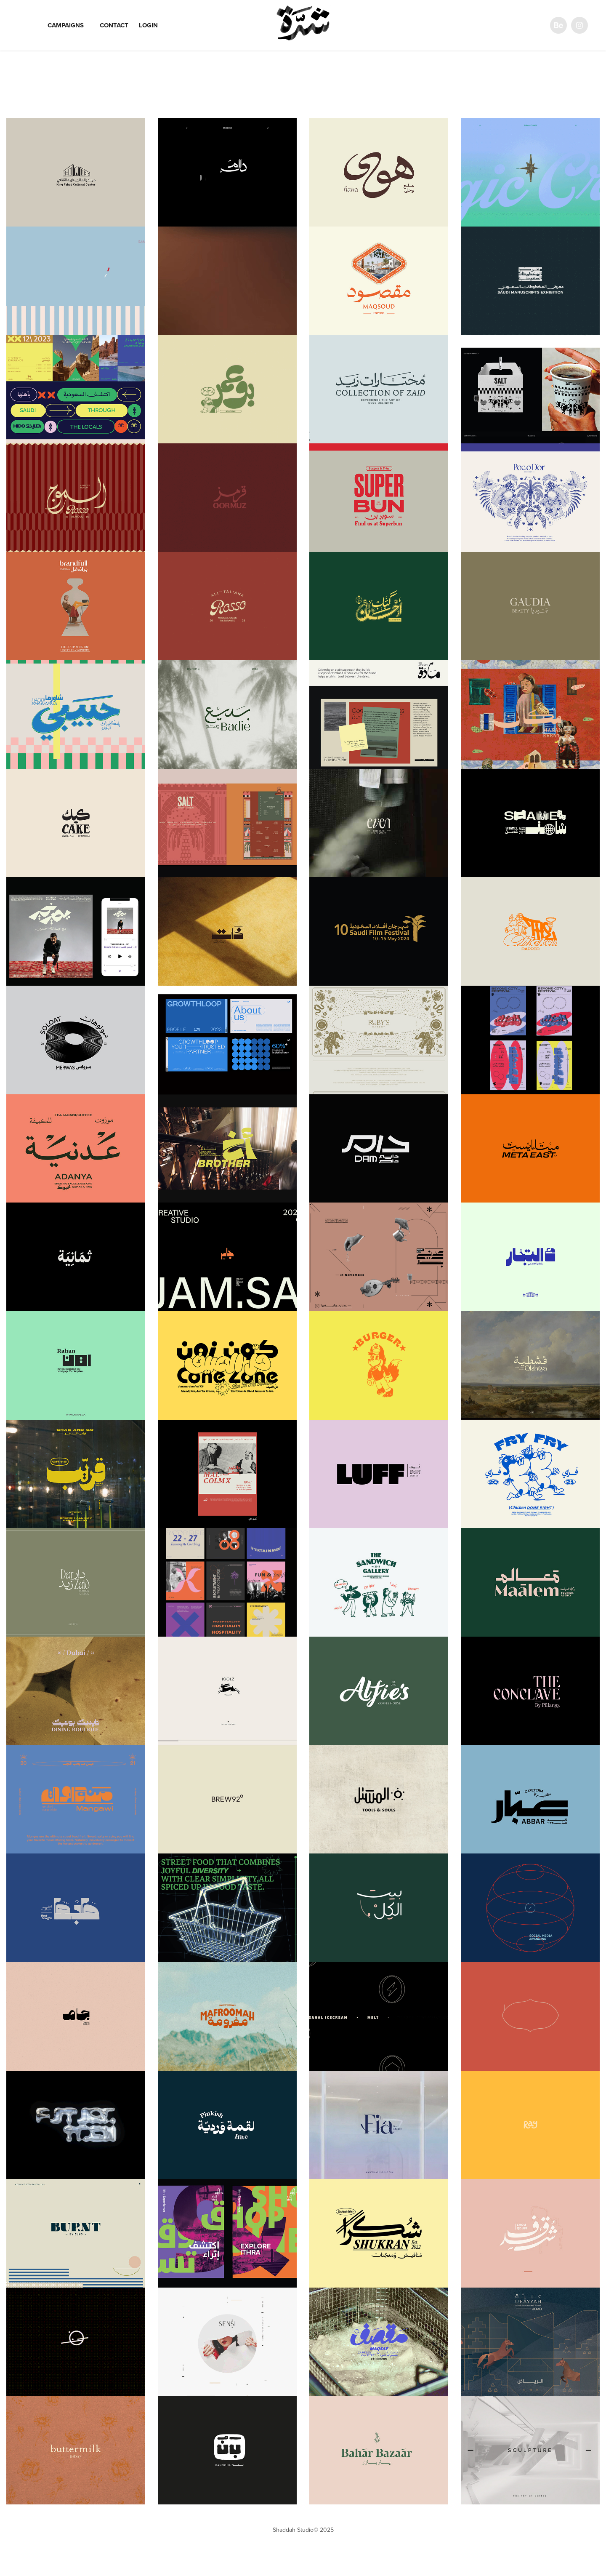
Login (148, 25)
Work (27, 25)
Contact (114, 25)
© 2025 (324, 2529)
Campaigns (66, 25)
